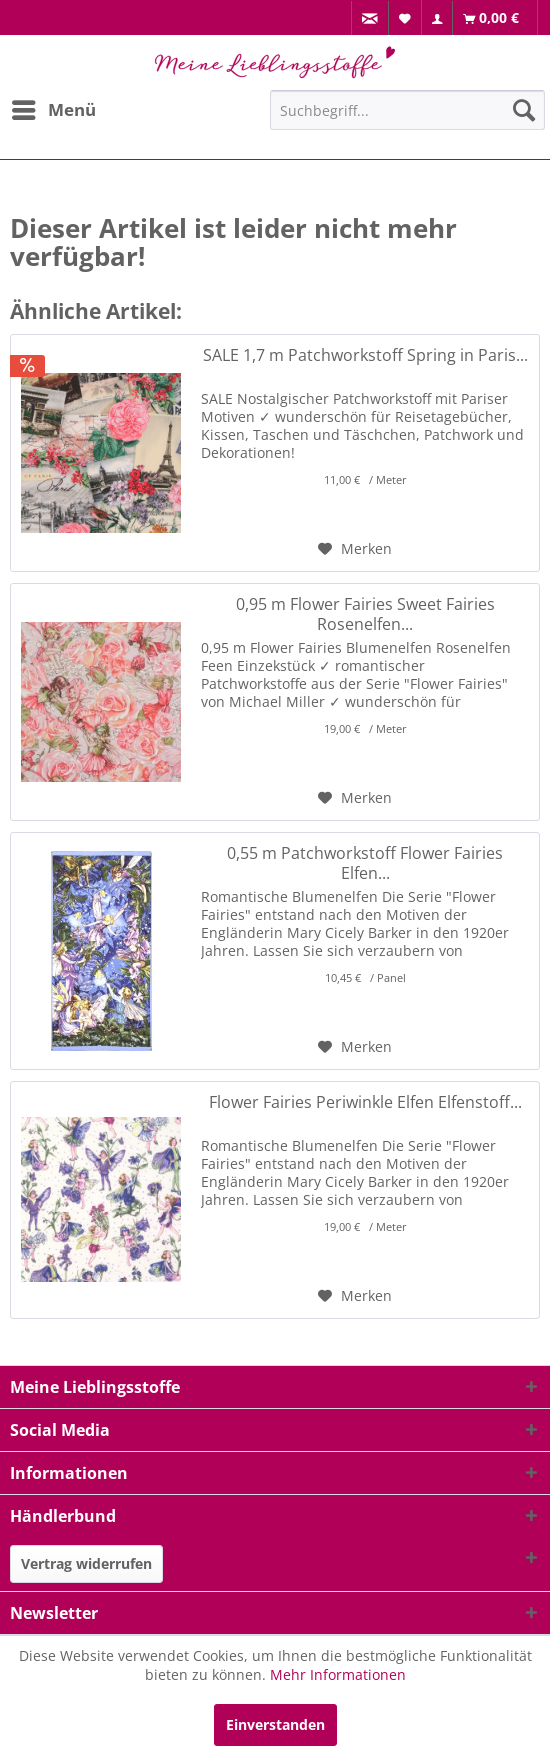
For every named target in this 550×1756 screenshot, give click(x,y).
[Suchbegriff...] (407, 110)
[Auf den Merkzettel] (355, 549)
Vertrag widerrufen (86, 1563)
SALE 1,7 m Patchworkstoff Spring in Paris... (365, 355)
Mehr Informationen (338, 1674)
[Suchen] (524, 110)
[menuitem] (370, 18)
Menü (54, 107)
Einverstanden (275, 1724)
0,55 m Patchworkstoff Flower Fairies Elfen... (365, 863)
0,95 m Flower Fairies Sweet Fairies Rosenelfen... (365, 614)
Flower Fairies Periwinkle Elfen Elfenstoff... (365, 1102)
